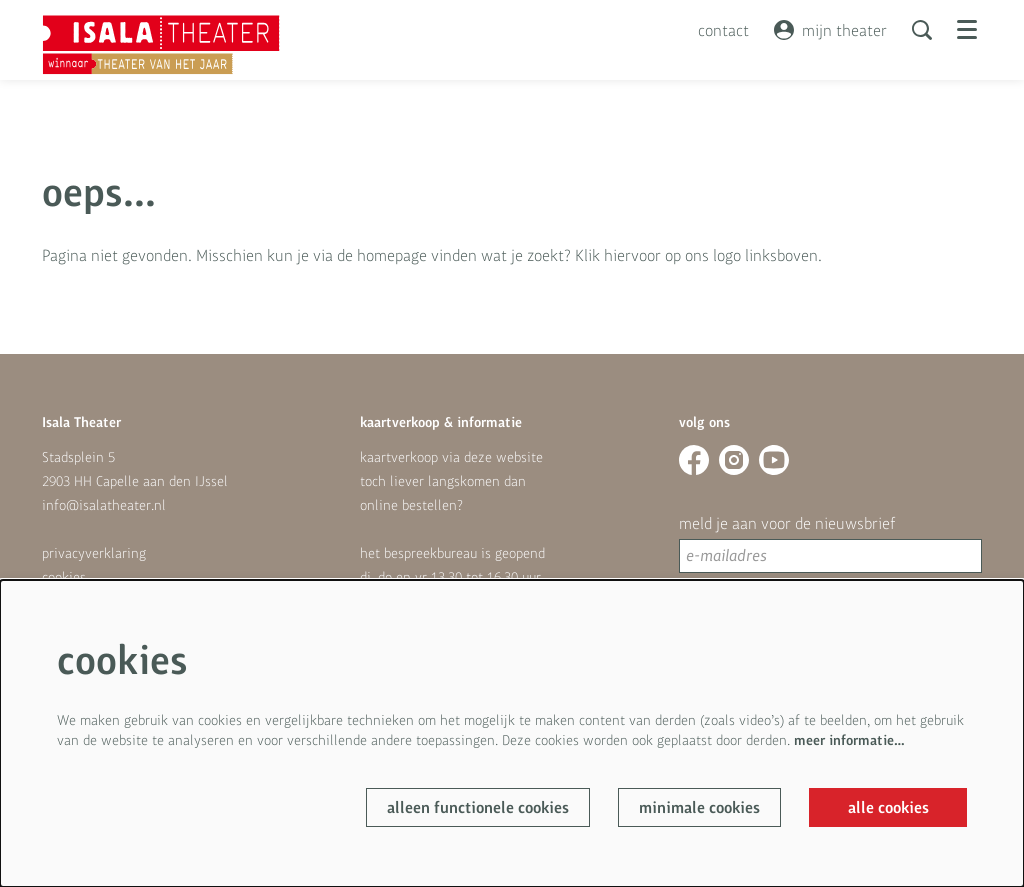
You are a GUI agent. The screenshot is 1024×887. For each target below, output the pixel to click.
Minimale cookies (699, 807)
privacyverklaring (94, 553)
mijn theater (830, 30)
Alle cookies (888, 807)
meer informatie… (849, 740)
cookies (64, 577)
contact (723, 30)
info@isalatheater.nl (104, 505)
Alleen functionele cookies (478, 807)
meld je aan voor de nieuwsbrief (787, 523)
